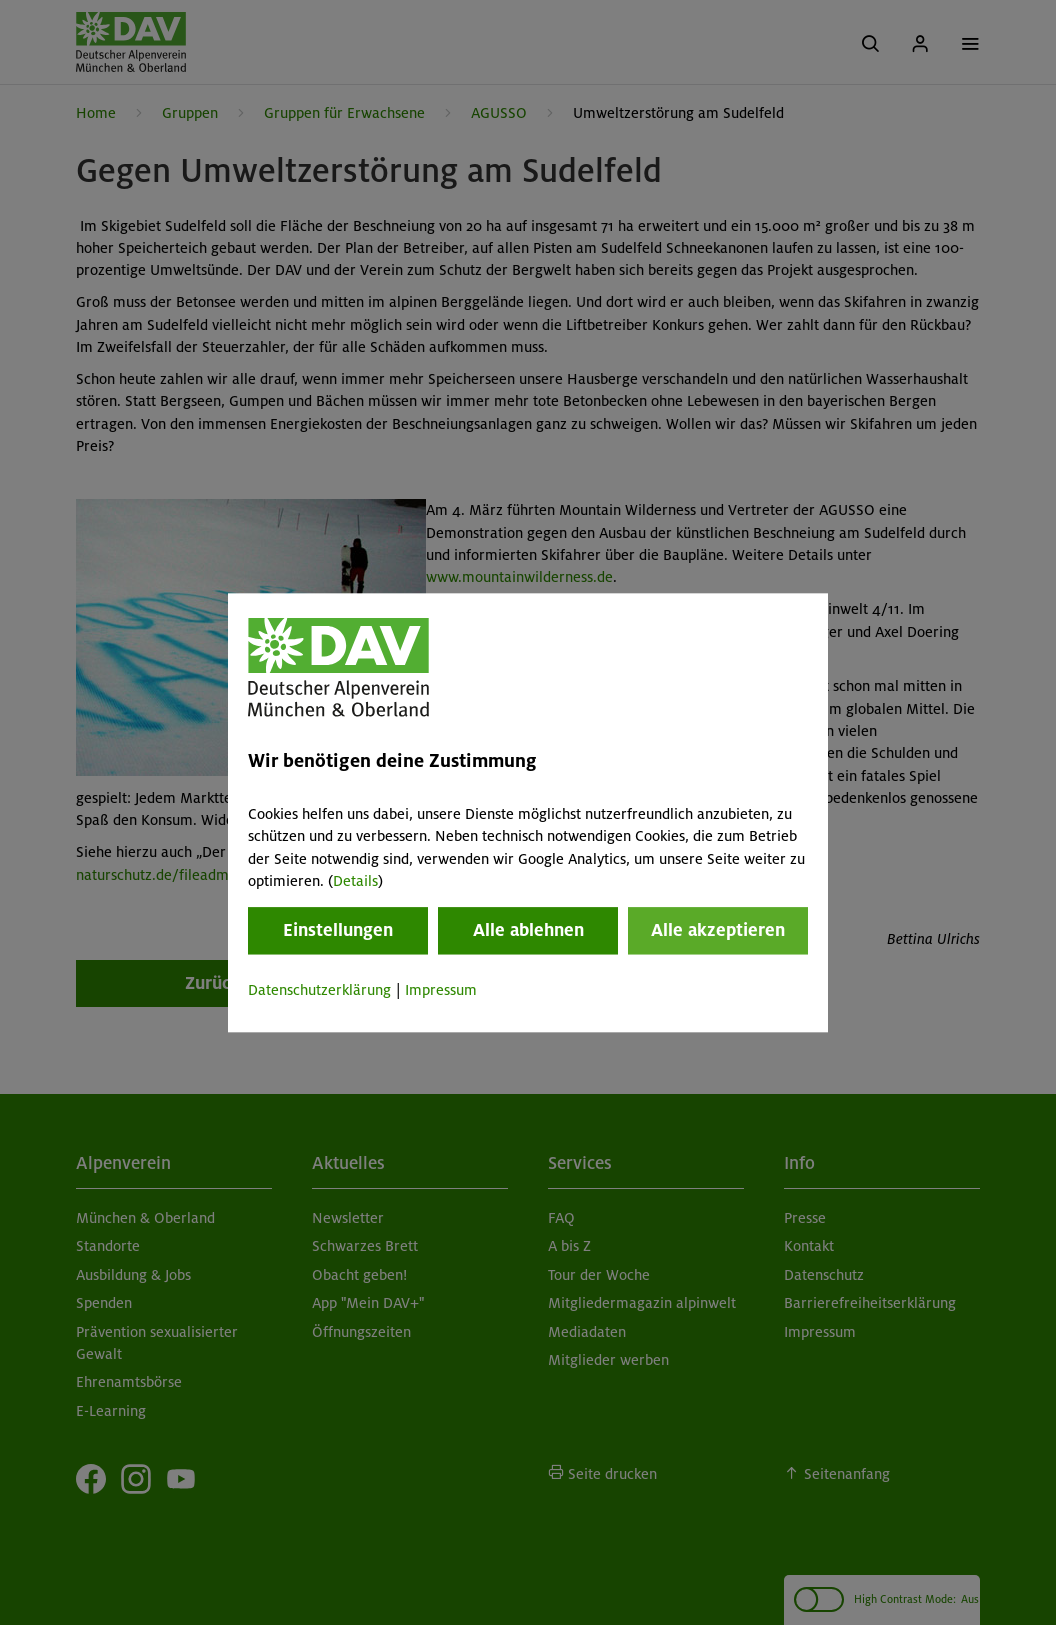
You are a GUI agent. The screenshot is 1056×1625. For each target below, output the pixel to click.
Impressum (441, 991)
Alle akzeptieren (718, 931)
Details (355, 881)
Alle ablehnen (528, 931)
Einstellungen (338, 931)
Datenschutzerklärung (319, 991)
